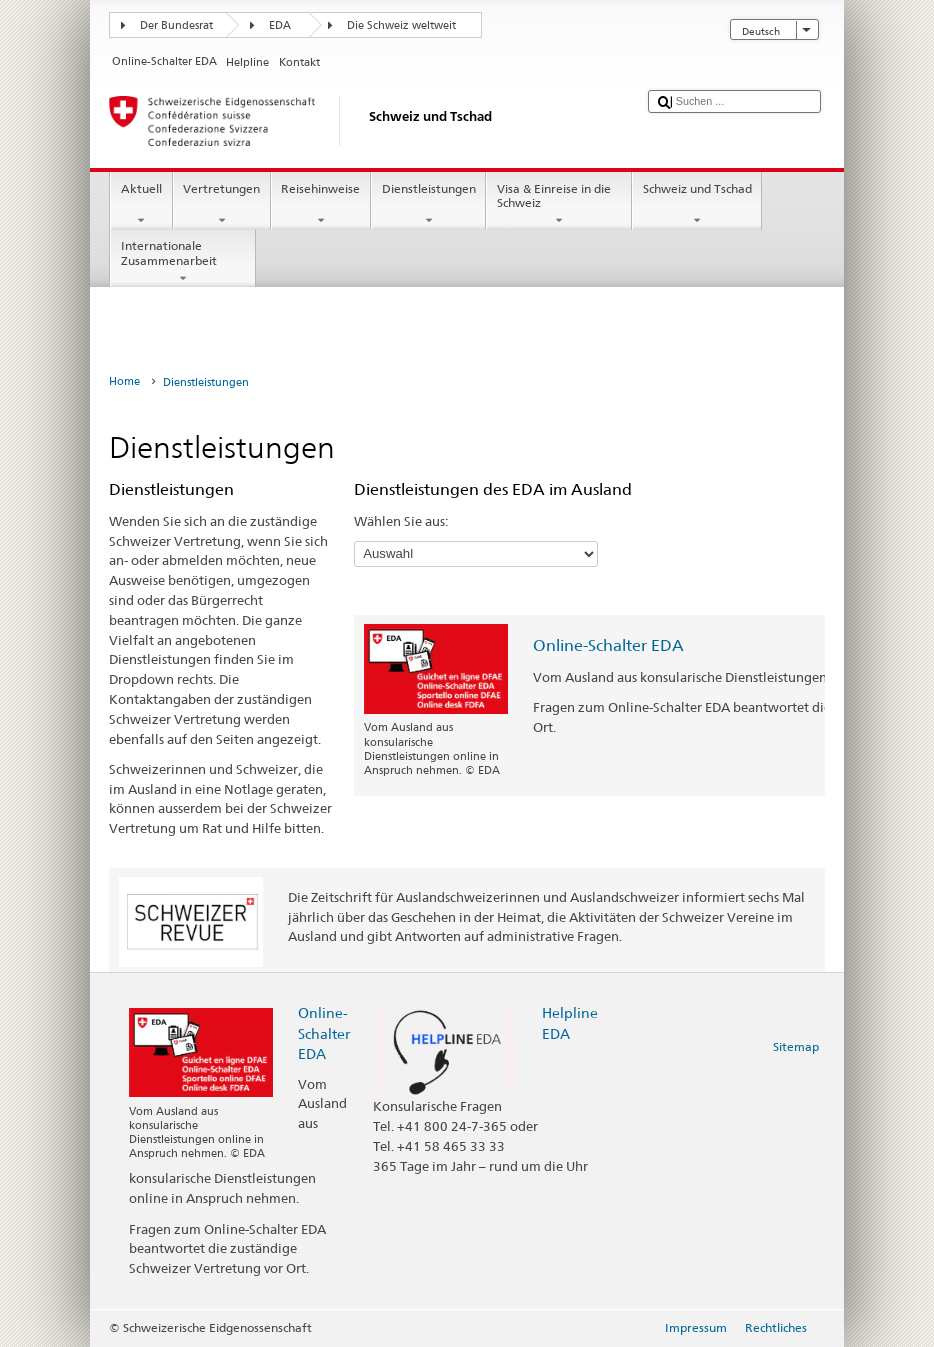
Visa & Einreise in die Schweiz (559, 205)
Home (124, 381)
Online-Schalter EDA (608, 645)
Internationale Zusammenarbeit (183, 262)
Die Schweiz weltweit (401, 25)
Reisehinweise (321, 205)
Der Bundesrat (176, 25)
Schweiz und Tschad (697, 205)
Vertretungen (222, 205)
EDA (280, 25)
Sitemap (796, 1046)
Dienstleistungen (428, 205)
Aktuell (141, 205)
